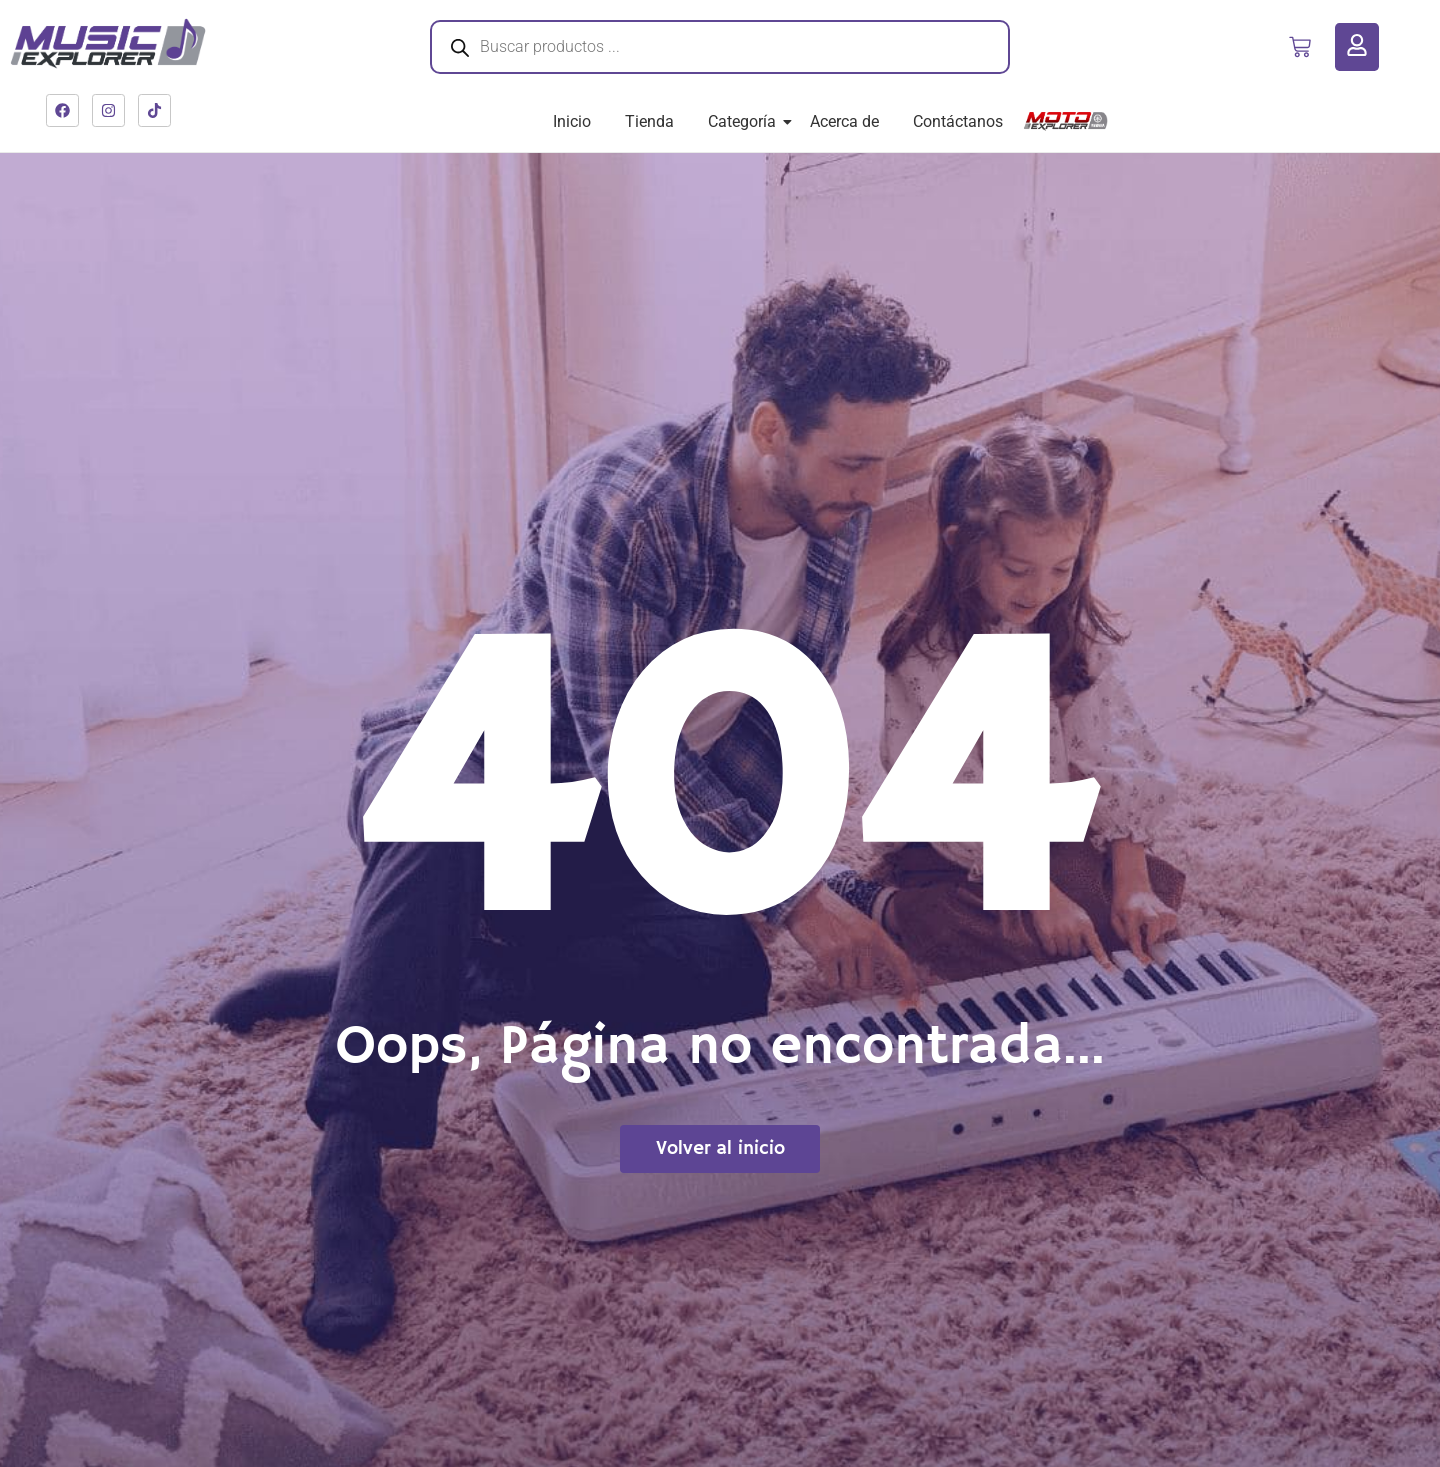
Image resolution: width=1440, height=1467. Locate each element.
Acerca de (844, 121)
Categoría (745, 121)
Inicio (572, 121)
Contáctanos (958, 121)
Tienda (649, 121)
